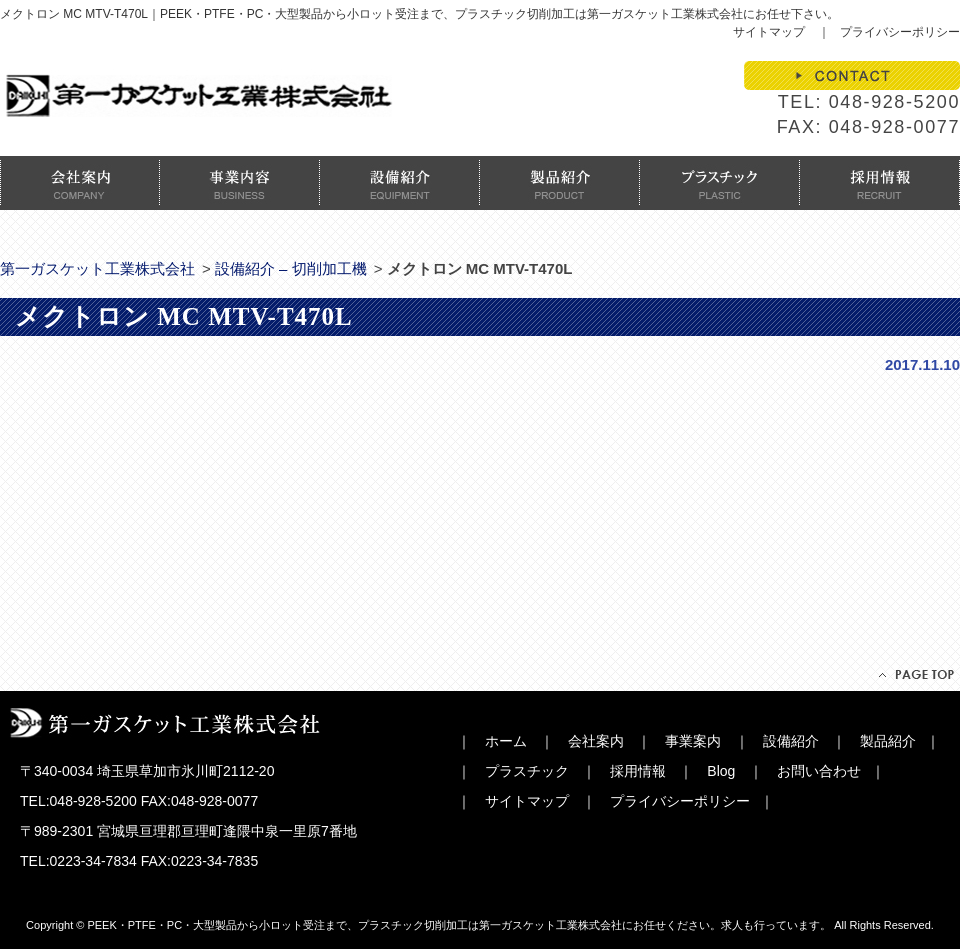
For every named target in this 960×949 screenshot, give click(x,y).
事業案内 (693, 741)
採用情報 (638, 771)
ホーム (506, 741)
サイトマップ (769, 32)
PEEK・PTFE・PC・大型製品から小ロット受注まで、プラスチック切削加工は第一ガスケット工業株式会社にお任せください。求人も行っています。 (459, 925)
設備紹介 (791, 741)
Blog (721, 771)
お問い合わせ (819, 771)
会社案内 (596, 741)
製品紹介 (888, 741)
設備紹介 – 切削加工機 (291, 268)
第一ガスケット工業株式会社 (97, 268)
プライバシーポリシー (900, 32)
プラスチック (527, 771)
